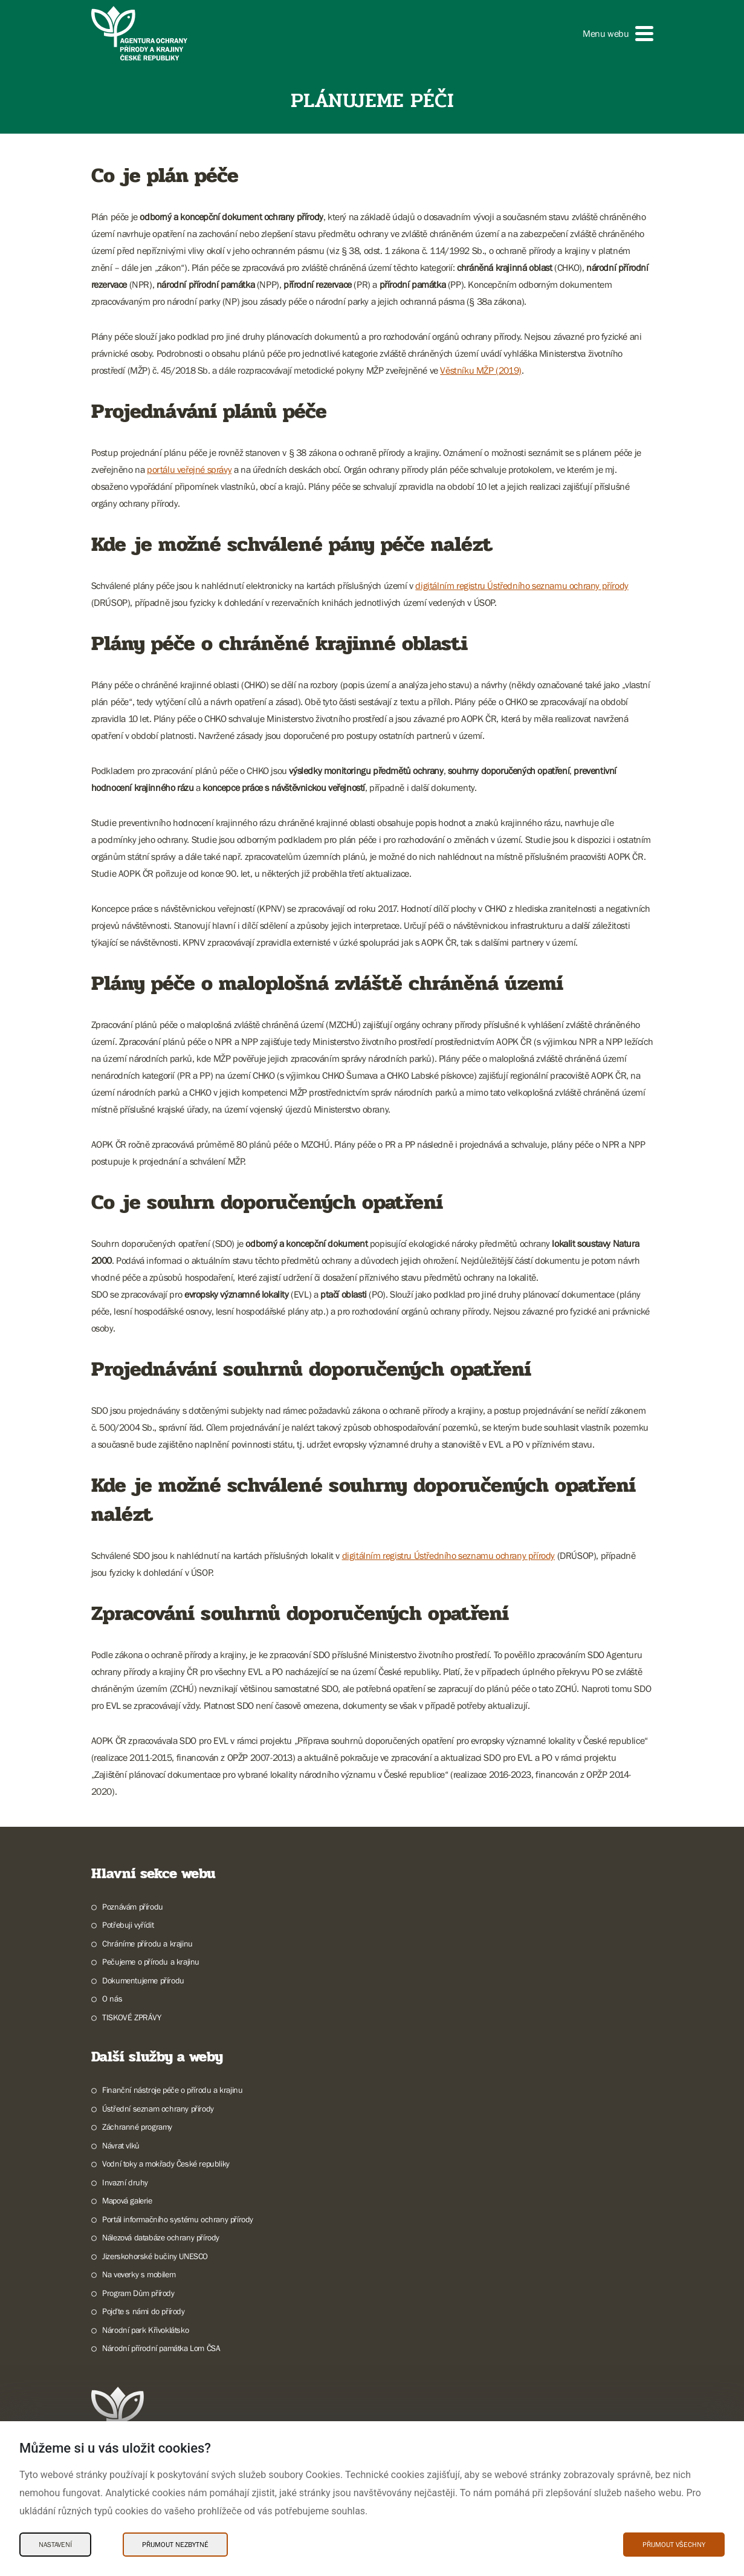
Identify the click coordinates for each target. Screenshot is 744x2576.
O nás (112, 1998)
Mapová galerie (127, 2200)
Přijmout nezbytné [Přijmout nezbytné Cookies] (175, 2544)
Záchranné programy (137, 2127)
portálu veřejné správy (189, 469)
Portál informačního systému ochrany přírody (177, 2219)
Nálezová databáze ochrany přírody (160, 2237)
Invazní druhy (125, 2182)
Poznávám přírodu (132, 1906)
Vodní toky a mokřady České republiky (166, 2163)
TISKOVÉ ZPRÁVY (131, 2017)
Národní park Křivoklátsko (145, 2330)
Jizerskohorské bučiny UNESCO (155, 2256)
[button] (618, 33)
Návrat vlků (121, 2145)
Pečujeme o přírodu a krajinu (150, 1961)
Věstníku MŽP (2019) (480, 370)
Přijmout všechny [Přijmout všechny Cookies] (673, 2544)
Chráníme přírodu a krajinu (147, 1943)
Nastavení (55, 2544)
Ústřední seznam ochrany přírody (158, 2108)
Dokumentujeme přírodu (143, 1980)
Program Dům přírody (138, 2293)
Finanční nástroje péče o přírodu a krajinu (172, 2090)
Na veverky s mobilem (138, 2274)
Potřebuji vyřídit (128, 1925)
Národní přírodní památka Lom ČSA (161, 2348)
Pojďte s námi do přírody (143, 2311)
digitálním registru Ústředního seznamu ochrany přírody (521, 585)
